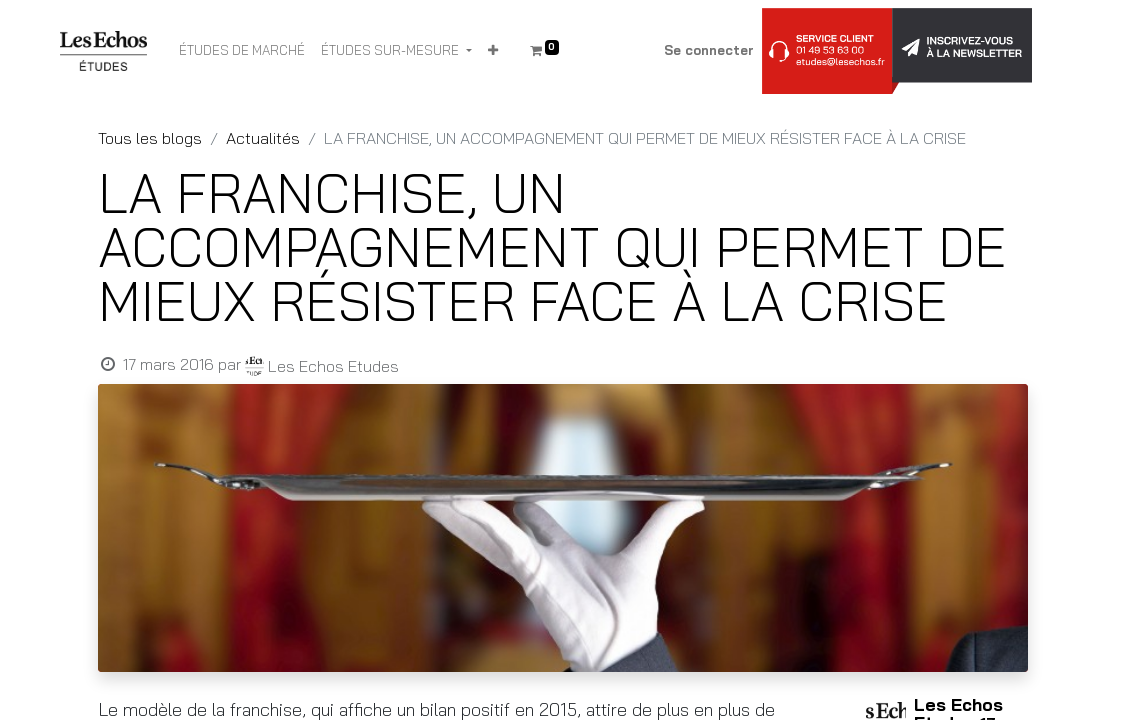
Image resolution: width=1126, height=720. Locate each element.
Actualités (263, 138)
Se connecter (709, 50)
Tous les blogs (150, 138)
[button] (493, 51)
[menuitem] (242, 51)
